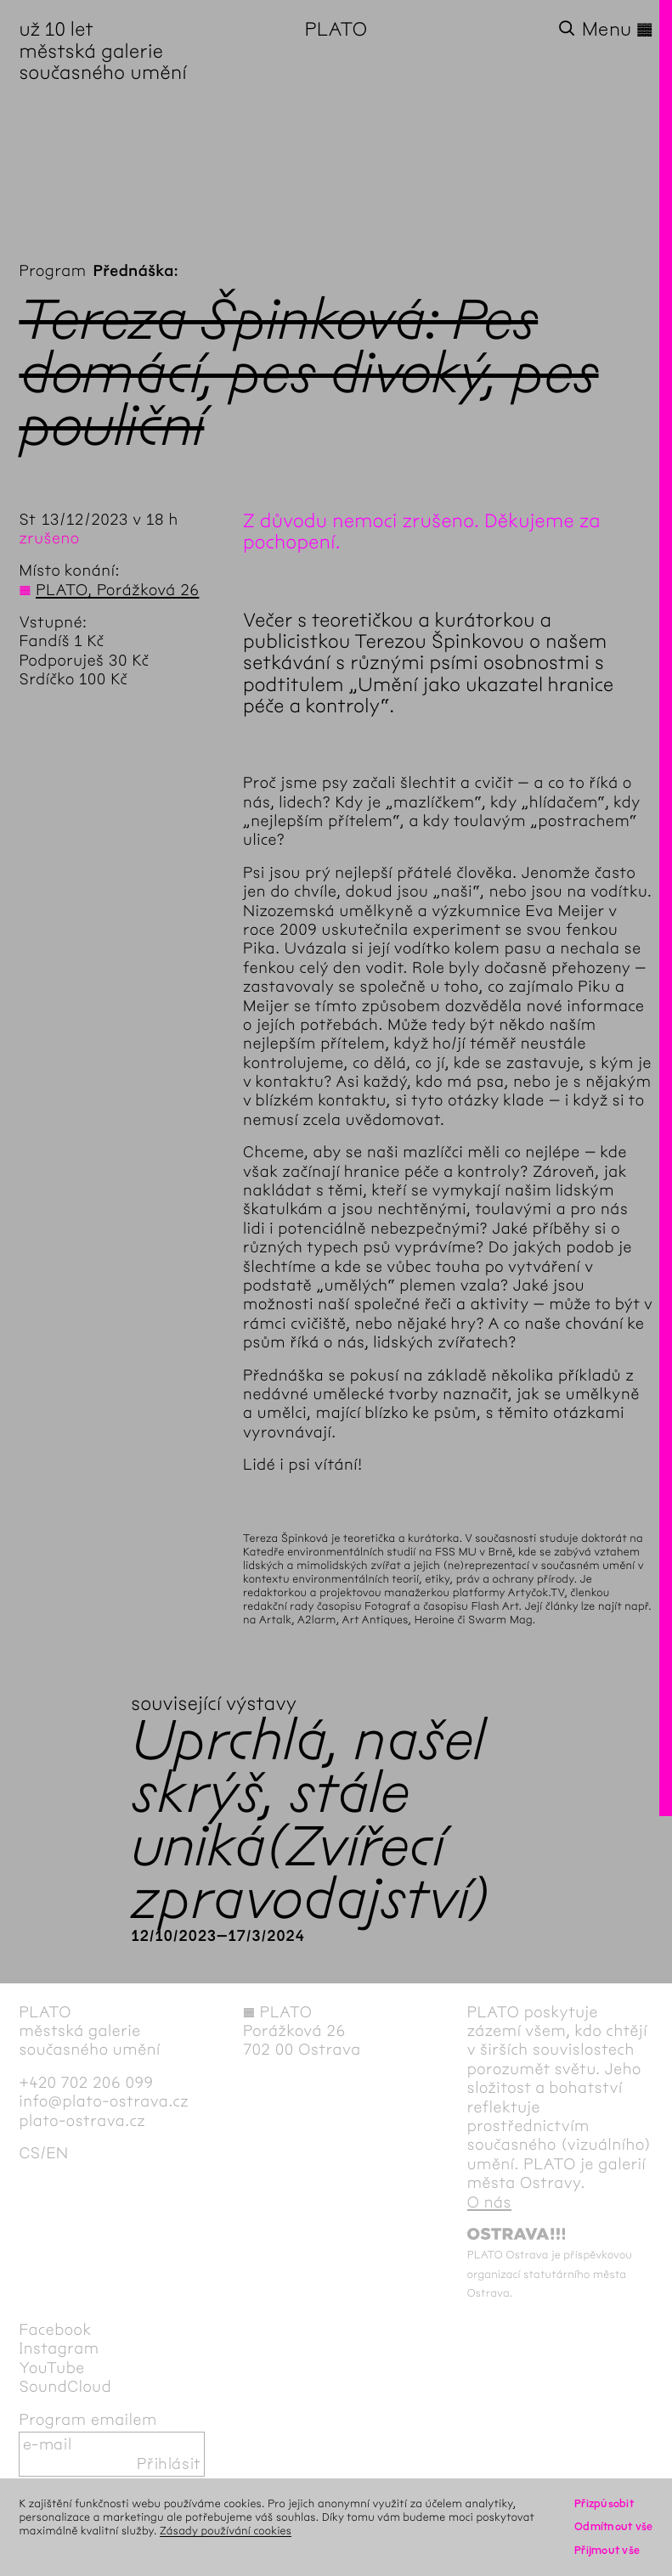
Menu (617, 29)
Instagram (59, 2348)
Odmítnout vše (613, 2526)
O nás (489, 2202)
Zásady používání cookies (225, 2530)
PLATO (336, 29)
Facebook (55, 2329)
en (57, 2153)
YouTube (51, 2367)
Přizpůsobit (604, 2503)
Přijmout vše (607, 2550)
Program (52, 270)
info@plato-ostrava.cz (104, 2101)
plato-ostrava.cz (82, 2120)
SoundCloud (65, 2386)
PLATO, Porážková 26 (117, 590)
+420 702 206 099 (86, 2082)
